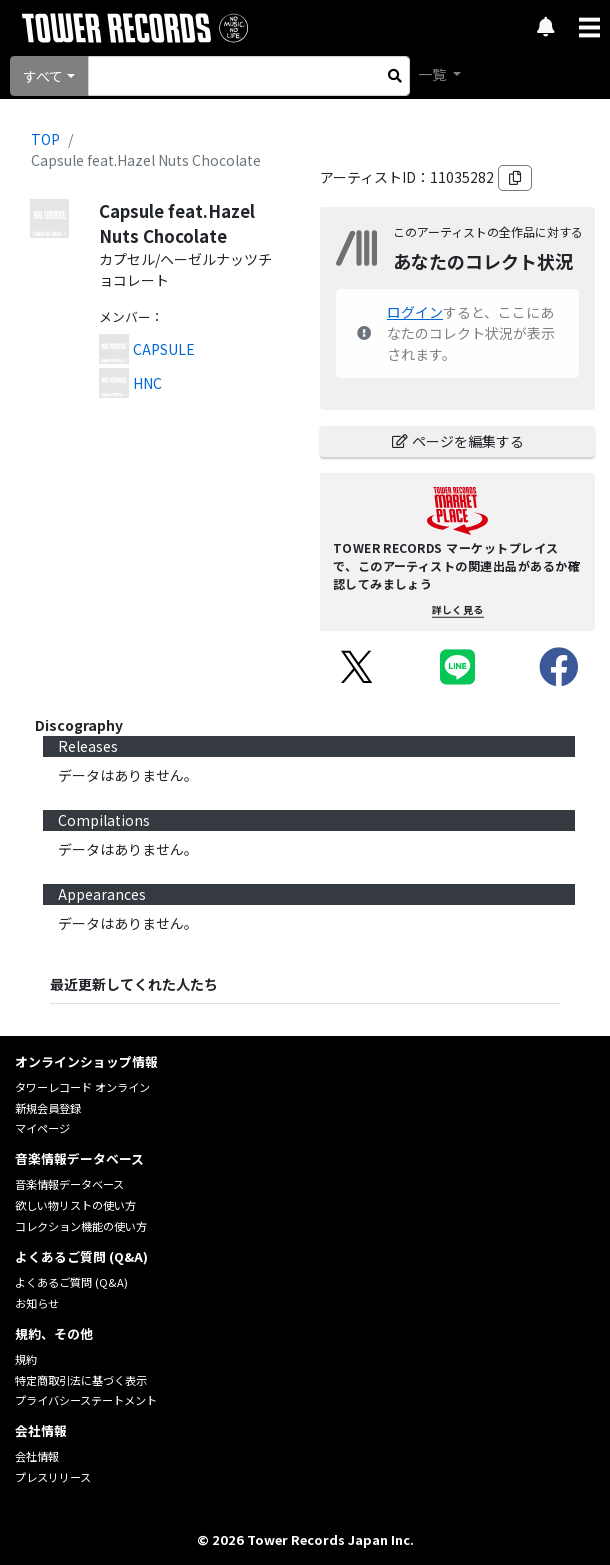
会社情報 (37, 1456)
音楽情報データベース (69, 1184)
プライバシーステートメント (86, 1400)
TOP (45, 139)
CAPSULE (164, 349)
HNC (147, 383)
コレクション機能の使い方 (81, 1226)
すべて (43, 76)
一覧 (433, 74)
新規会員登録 (48, 1108)
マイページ (42, 1128)
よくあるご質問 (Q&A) (71, 1282)
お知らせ (37, 1303)
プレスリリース (53, 1477)
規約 (26, 1359)
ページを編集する (458, 441)
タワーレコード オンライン (82, 1087)
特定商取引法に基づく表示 (81, 1380)
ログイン (415, 312)
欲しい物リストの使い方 (75, 1205)
